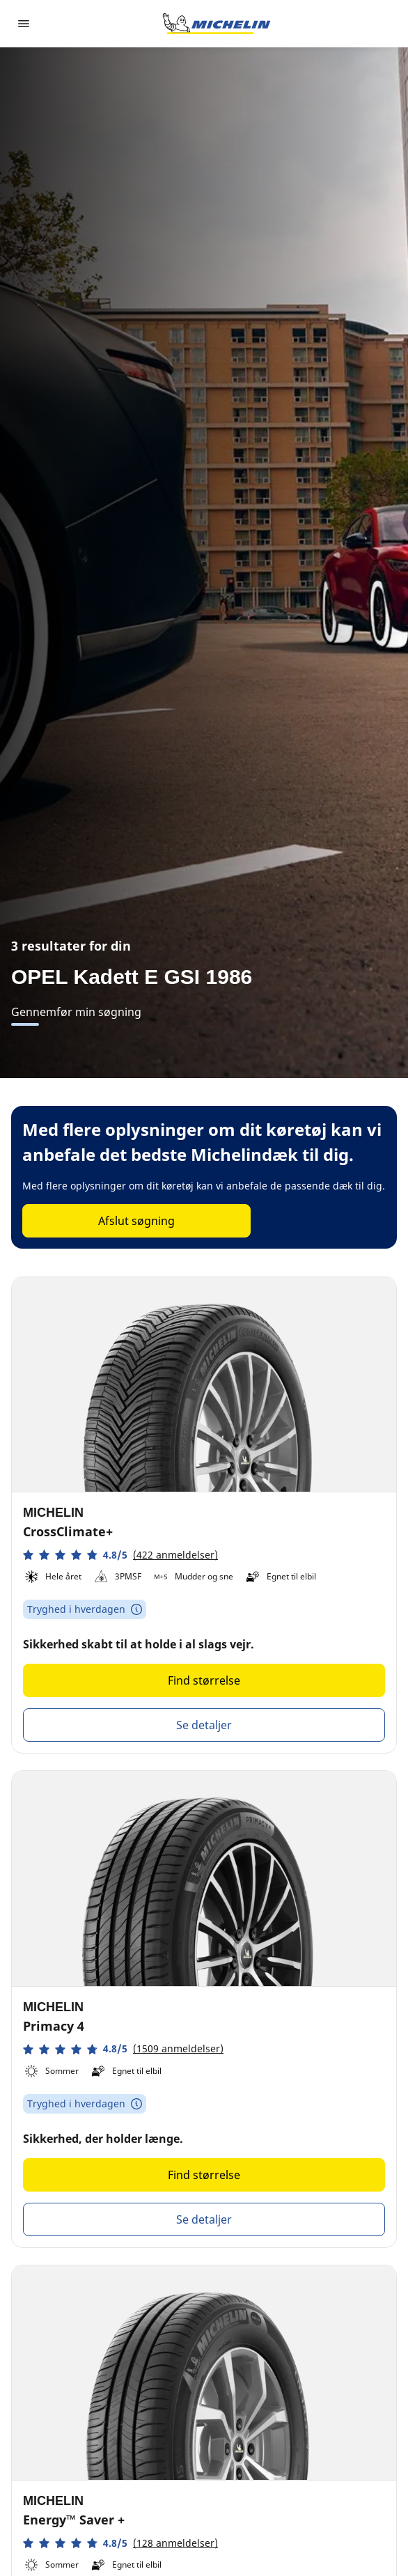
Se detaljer (204, 1725)
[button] (120, 1554)
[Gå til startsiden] (216, 23)
